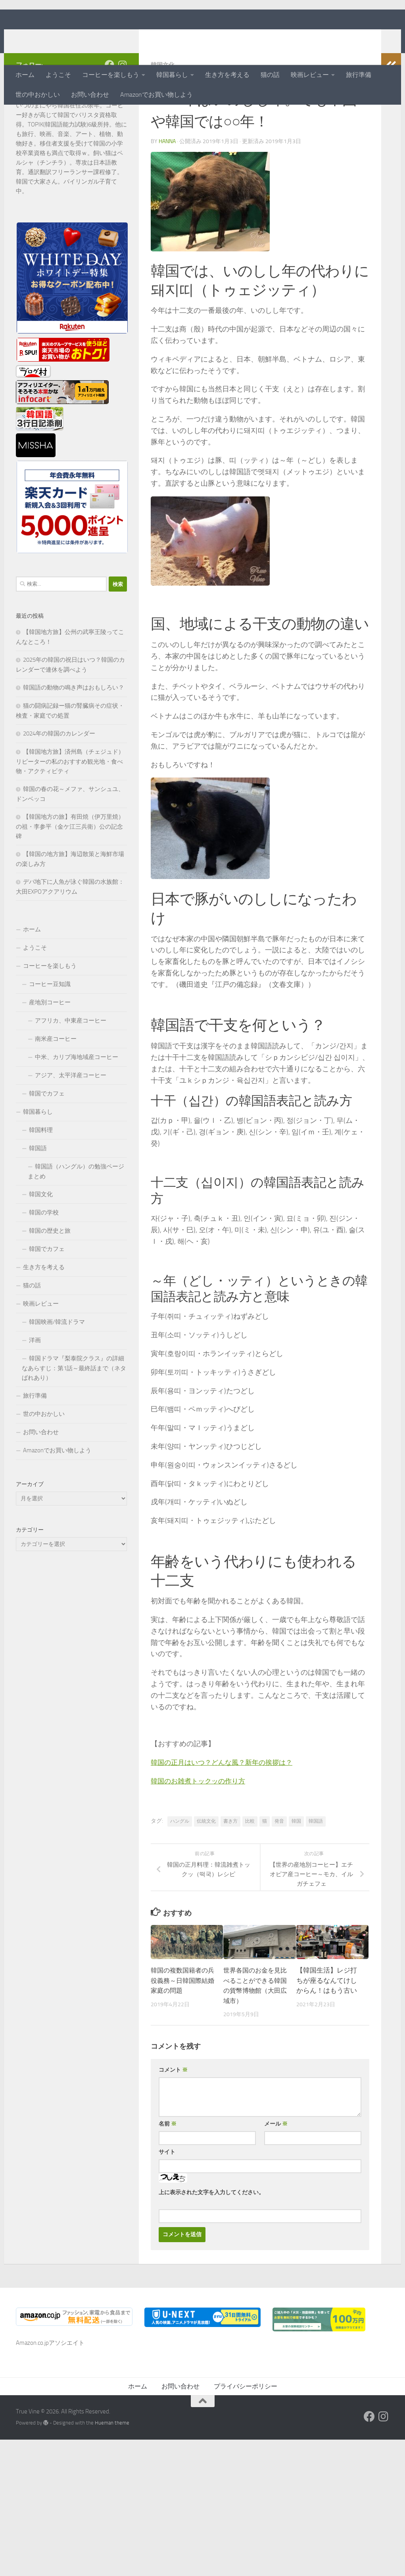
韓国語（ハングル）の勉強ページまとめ (76, 1223)
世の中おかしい (37, 94)
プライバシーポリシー (245, 2437)
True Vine (48, 37)
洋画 (35, 1391)
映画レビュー (310, 75)
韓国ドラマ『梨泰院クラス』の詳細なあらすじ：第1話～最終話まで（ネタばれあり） (74, 1419)
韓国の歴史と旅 (50, 1282)
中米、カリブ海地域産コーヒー (76, 1108)
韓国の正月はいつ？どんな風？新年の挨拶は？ (226, 1813)
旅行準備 (358, 75)
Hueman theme (112, 2474)
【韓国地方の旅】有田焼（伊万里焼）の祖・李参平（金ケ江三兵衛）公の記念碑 (70, 878)
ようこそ (58, 75)
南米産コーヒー (56, 1090)
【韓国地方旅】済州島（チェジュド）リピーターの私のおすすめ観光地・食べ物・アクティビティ (70, 813)
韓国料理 (41, 1181)
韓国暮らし (172, 75)
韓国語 (316, 1872)
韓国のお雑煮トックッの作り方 (201, 1832)
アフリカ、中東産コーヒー (70, 1072)
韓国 (296, 1872)
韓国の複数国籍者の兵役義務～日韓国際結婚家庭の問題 (181, 2031)
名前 (168, 2175)
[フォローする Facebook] (109, 116)
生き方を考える (227, 75)
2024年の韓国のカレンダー (59, 785)
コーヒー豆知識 (50, 1035)
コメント (173, 2121)
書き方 (230, 1872)
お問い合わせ (90, 94)
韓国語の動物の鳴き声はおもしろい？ (73, 739)
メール (276, 2175)
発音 (279, 1872)
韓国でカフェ (47, 1145)
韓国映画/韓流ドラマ (57, 1373)
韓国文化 (163, 116)
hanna (167, 192)
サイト (167, 2203)
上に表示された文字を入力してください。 (211, 2243)
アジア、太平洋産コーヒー (70, 1126)
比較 (250, 1872)
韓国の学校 (44, 1264)
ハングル (179, 1872)
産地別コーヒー (50, 1053)
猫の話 (270, 75)
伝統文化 (206, 1872)
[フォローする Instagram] (122, 116)
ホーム (25, 75)
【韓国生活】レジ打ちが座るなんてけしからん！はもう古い (326, 2031)
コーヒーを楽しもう (110, 75)
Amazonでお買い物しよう (156, 94)
